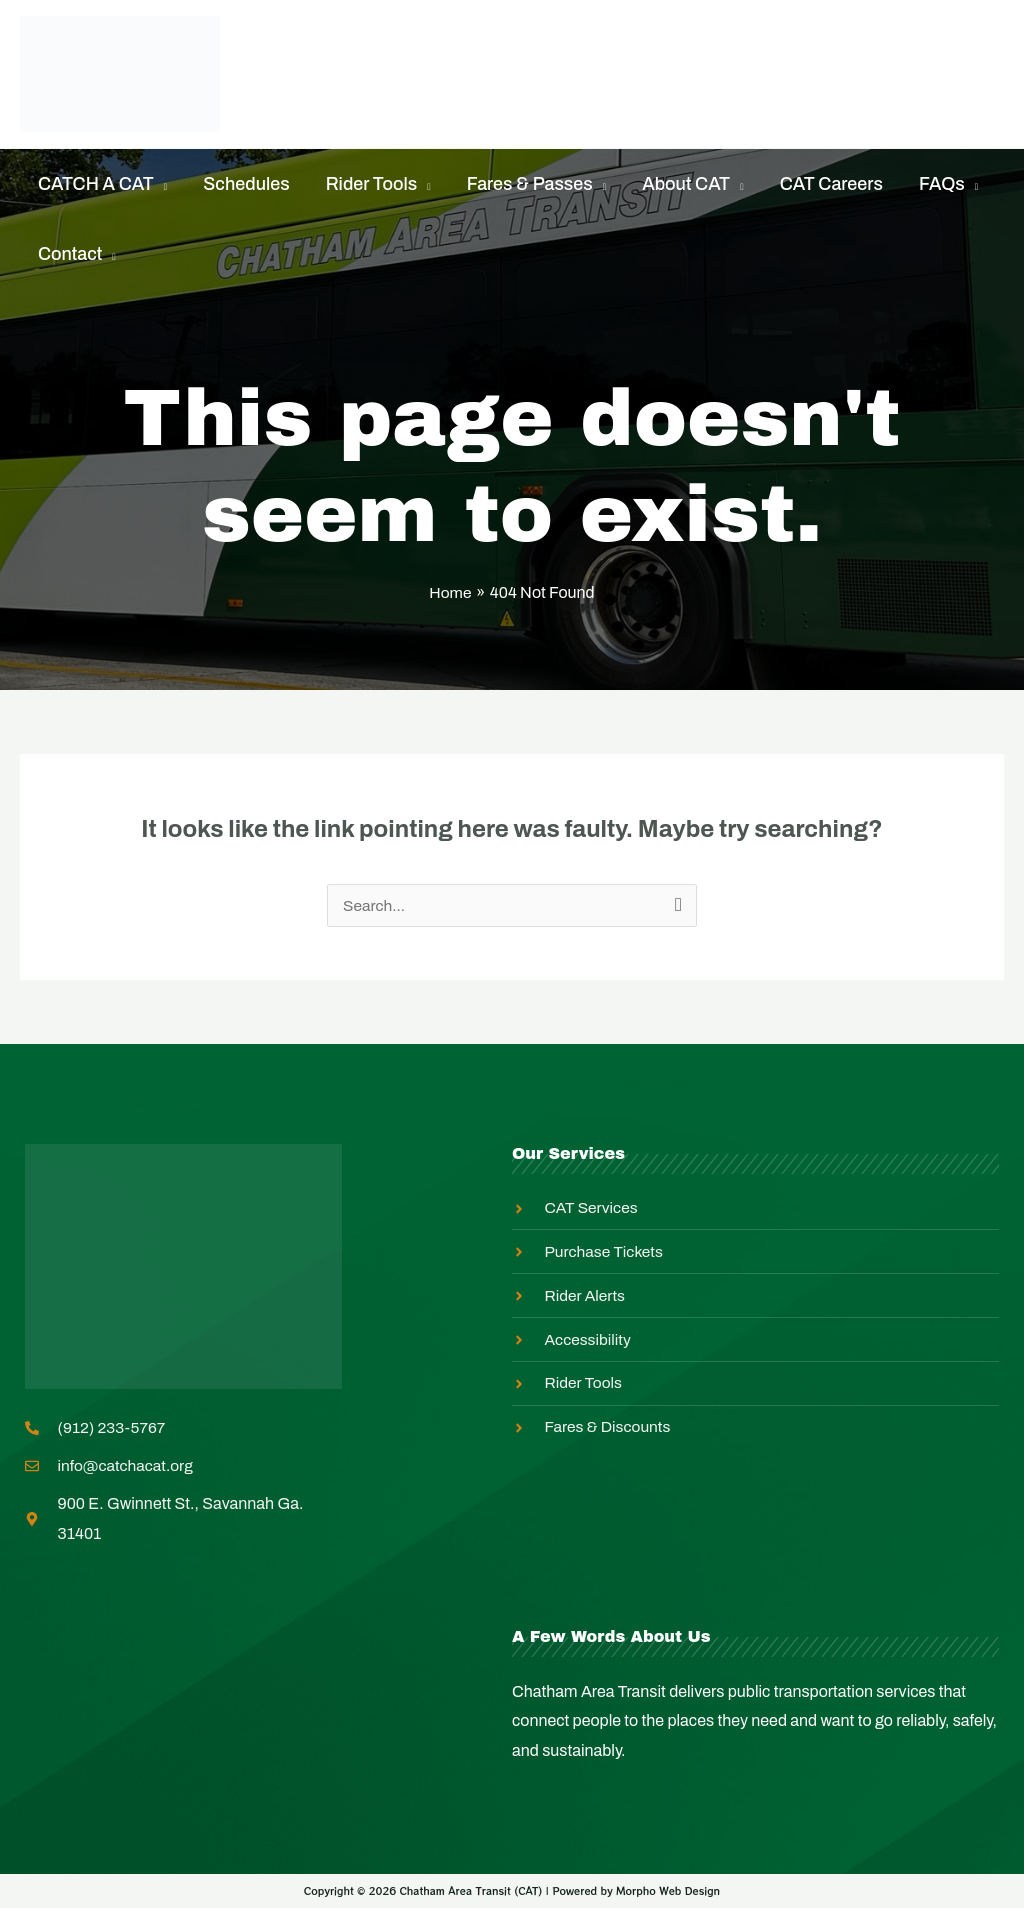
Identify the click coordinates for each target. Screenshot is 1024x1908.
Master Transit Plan (371, 99)
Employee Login (580, 99)
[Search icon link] (999, 74)
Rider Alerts (541, 49)
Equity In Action (713, 49)
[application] (161, 184)
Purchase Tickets (362, 49)
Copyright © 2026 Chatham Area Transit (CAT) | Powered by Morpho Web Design (512, 1891)
